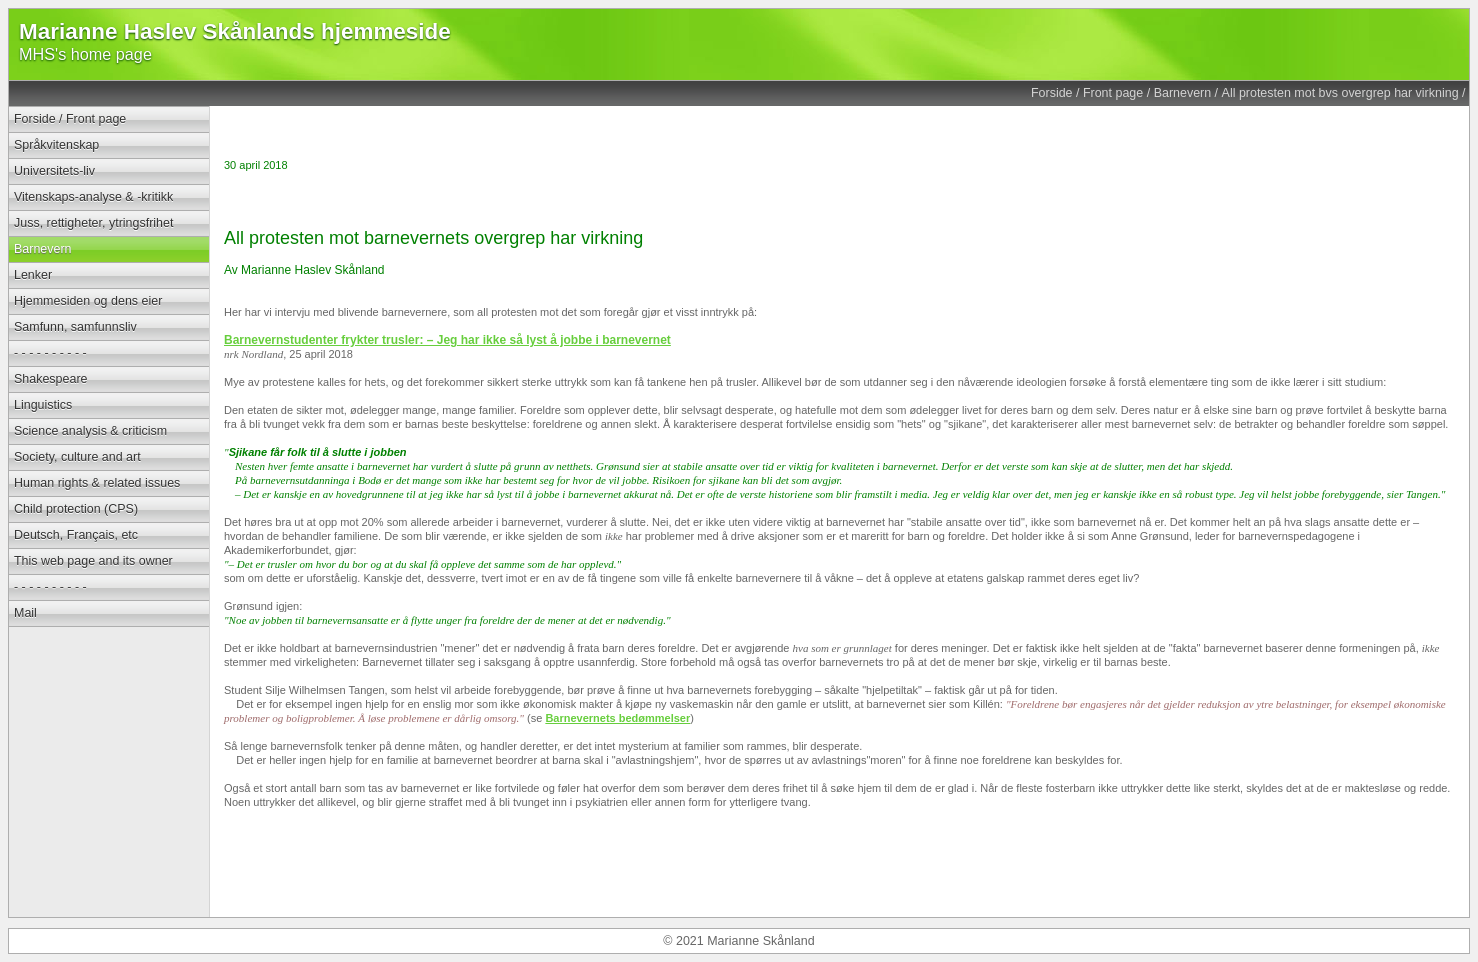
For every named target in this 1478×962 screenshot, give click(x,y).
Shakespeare (50, 379)
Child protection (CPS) (76, 509)
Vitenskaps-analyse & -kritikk (93, 197)
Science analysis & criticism (90, 431)
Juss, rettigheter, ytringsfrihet (93, 223)
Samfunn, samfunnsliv (75, 327)
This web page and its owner (93, 561)
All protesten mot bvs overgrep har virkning (1340, 93)
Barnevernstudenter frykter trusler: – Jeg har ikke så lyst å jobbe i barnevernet (447, 340)
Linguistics (43, 405)
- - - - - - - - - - (50, 353)
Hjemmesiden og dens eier (88, 301)
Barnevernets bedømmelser (617, 718)
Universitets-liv (54, 171)
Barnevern (1183, 93)
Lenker (33, 275)
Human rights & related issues (97, 483)
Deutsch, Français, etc (76, 535)
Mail (25, 613)
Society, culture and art (77, 457)
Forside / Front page (1087, 93)
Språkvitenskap (56, 145)
